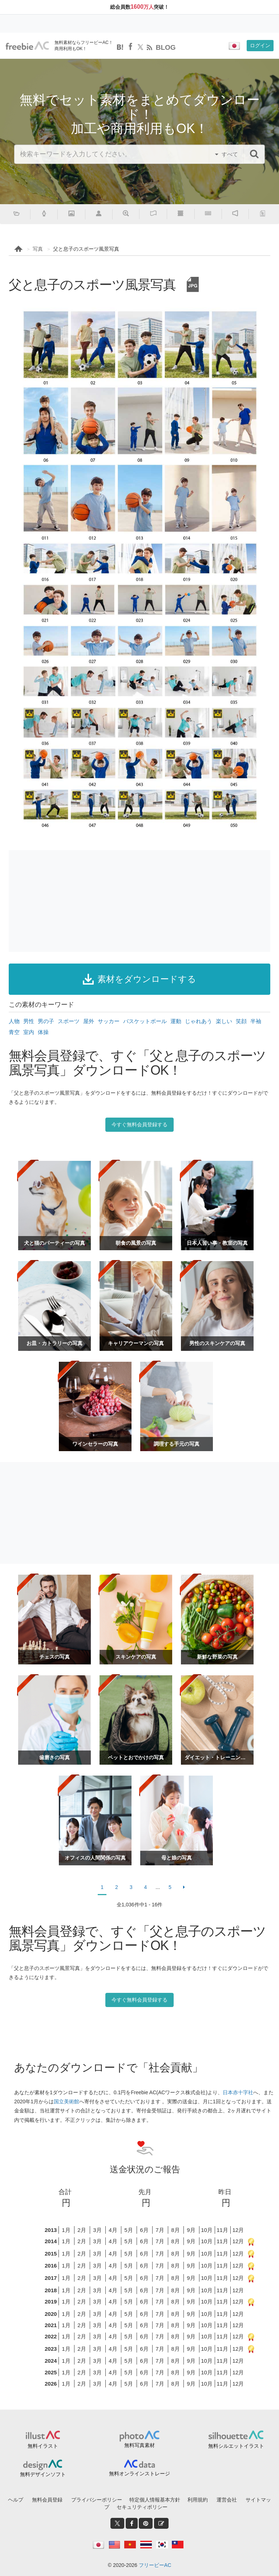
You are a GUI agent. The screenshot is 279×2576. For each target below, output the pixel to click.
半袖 (255, 1021)
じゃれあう (198, 1021)
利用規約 (197, 2500)
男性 (28, 1021)
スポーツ (69, 1021)
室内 (28, 1032)
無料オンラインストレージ (139, 2473)
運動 (175, 1021)
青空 (14, 1032)
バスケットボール (145, 1021)
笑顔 (241, 1021)
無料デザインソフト (43, 2474)
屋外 (88, 1021)
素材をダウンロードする (139, 979)
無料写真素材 (139, 2445)
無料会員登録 (47, 2500)
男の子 (46, 1021)
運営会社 (227, 2500)
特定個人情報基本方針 (154, 2500)
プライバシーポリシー (96, 2500)
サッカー (109, 1021)
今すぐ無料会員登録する (139, 1124)
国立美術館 (66, 2101)
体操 (43, 1032)
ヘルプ (15, 2500)
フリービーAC (155, 2565)
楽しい (224, 1021)
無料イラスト (43, 2446)
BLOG (166, 47)
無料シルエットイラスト (236, 2446)
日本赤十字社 (238, 2092)
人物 (14, 1021)
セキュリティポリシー (142, 2507)
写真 (38, 249)
